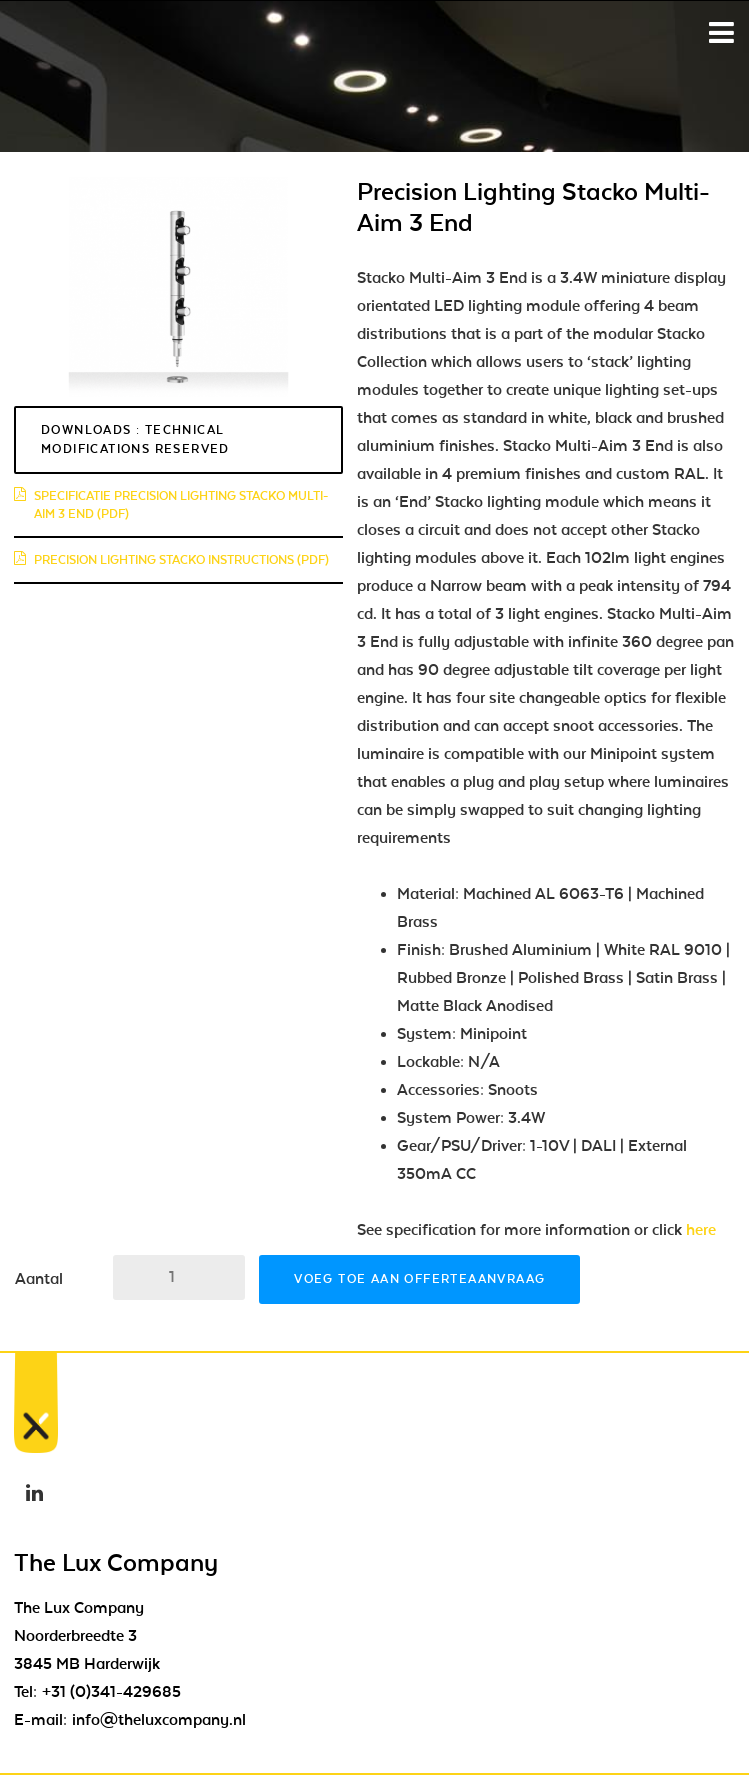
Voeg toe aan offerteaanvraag (419, 1279)
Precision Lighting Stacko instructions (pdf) (171, 560)
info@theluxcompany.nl (159, 1720)
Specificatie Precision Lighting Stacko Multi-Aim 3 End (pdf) (171, 505)
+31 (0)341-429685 (111, 1692)
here (705, 1230)
